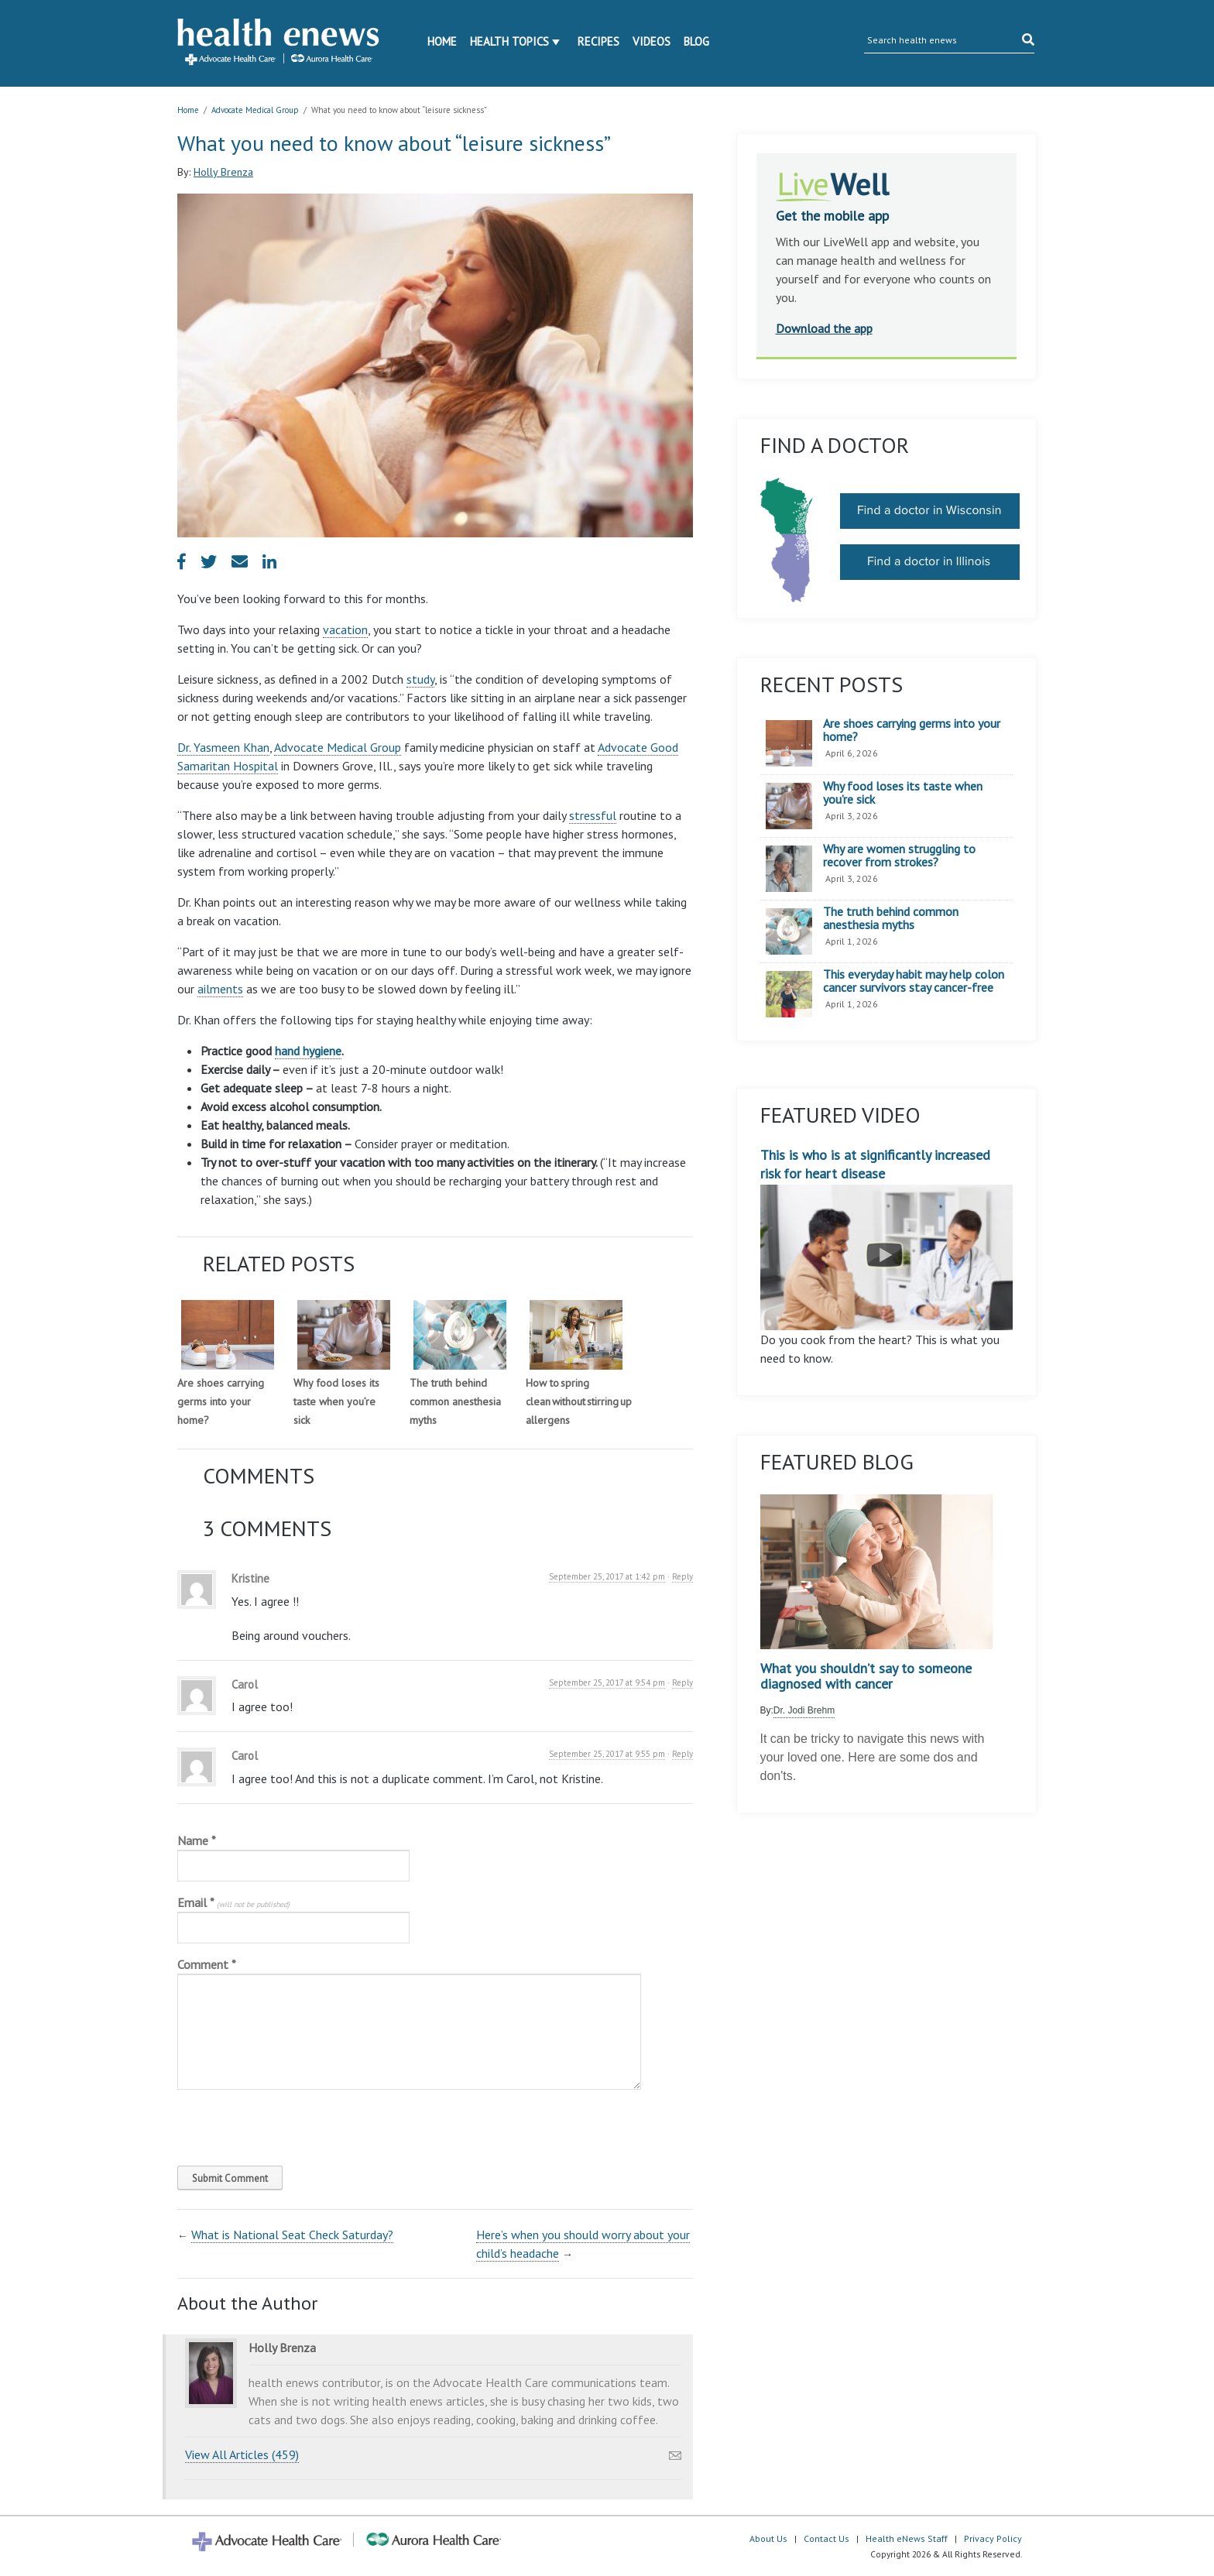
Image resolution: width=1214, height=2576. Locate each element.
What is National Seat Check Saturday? (292, 2234)
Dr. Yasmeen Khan (223, 747)
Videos (651, 41)
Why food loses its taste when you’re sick (336, 1401)
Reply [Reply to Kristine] (682, 1576)
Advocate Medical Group (255, 110)
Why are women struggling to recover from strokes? (899, 856)
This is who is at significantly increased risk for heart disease (886, 1238)
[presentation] (282, 2124)
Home (442, 41)
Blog (696, 41)
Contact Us (826, 2538)
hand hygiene (308, 1050)
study (420, 679)
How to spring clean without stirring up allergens (579, 1401)
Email (233, 1902)
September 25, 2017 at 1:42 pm (607, 1576)
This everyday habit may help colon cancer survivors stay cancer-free (913, 981)
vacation (345, 629)
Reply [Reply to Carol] (682, 1682)
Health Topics (509, 41)
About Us (768, 2538)
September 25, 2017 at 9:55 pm (607, 1753)
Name (196, 1840)
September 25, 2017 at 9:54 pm (607, 1682)
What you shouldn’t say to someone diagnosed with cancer (866, 1676)
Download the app (824, 328)
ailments (220, 988)
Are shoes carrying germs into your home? (220, 1401)
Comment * (206, 1964)
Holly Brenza (223, 172)
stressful (592, 815)
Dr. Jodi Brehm (804, 1710)
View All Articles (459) (242, 2454)
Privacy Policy (993, 2538)
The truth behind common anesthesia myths (455, 1401)
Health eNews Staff (907, 2538)
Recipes (598, 41)
